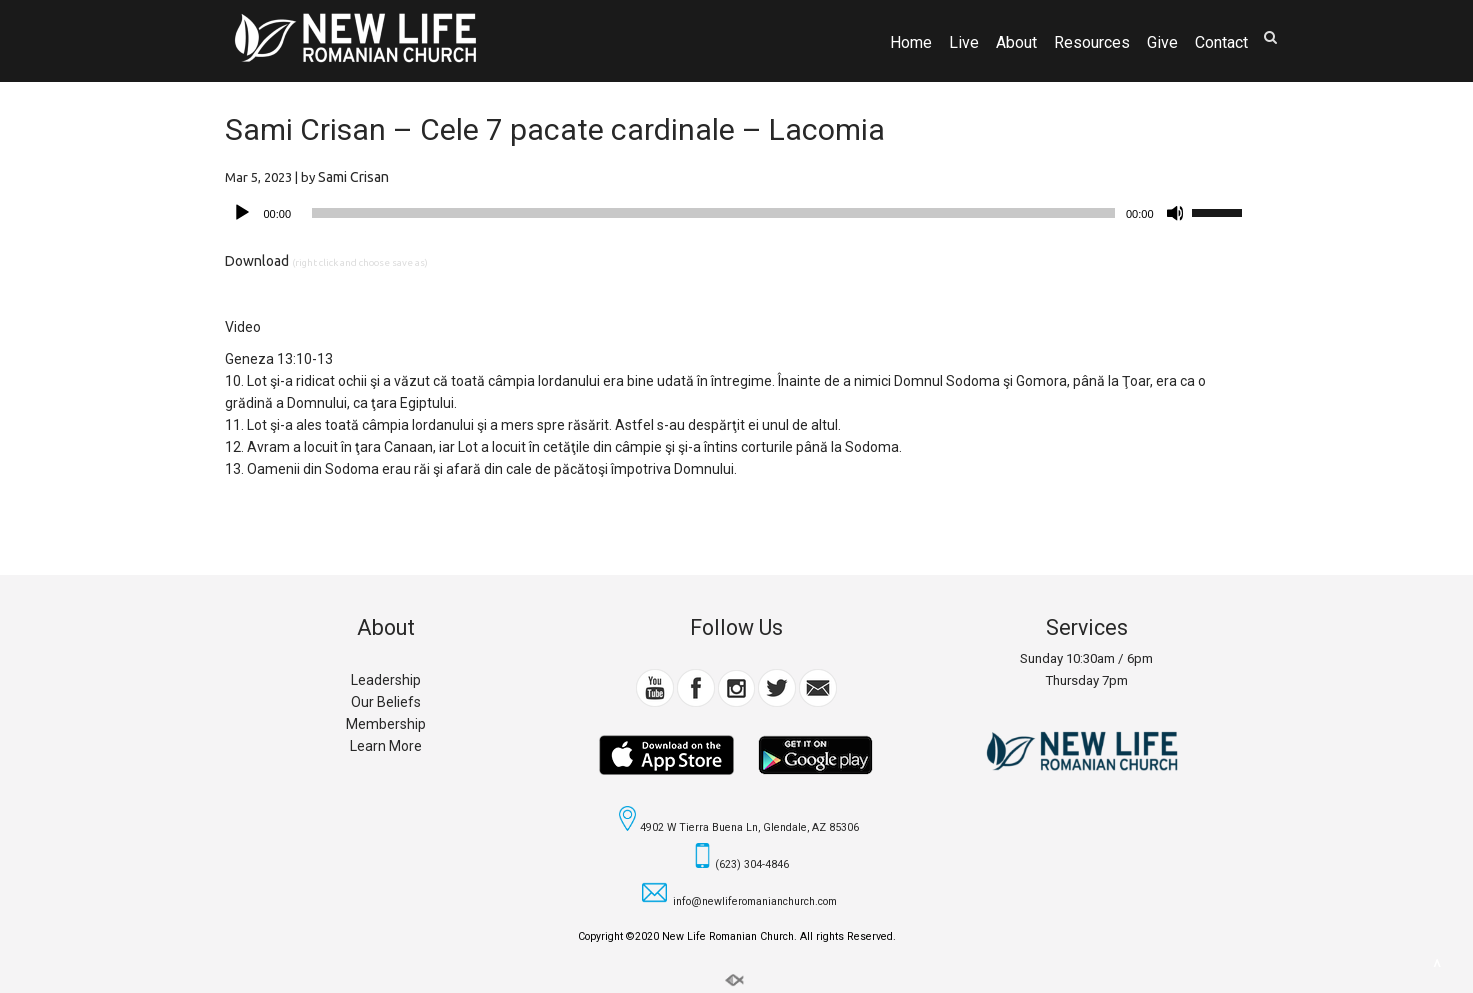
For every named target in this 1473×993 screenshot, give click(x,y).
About (1016, 43)
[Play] (242, 213)
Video (243, 327)
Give (1162, 43)
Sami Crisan (353, 177)
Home (911, 43)
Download (257, 261)
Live (964, 43)
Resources (1092, 43)
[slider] (713, 213)
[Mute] (1176, 213)
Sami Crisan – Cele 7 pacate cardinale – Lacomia (555, 129)
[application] (737, 213)
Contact (1221, 43)
